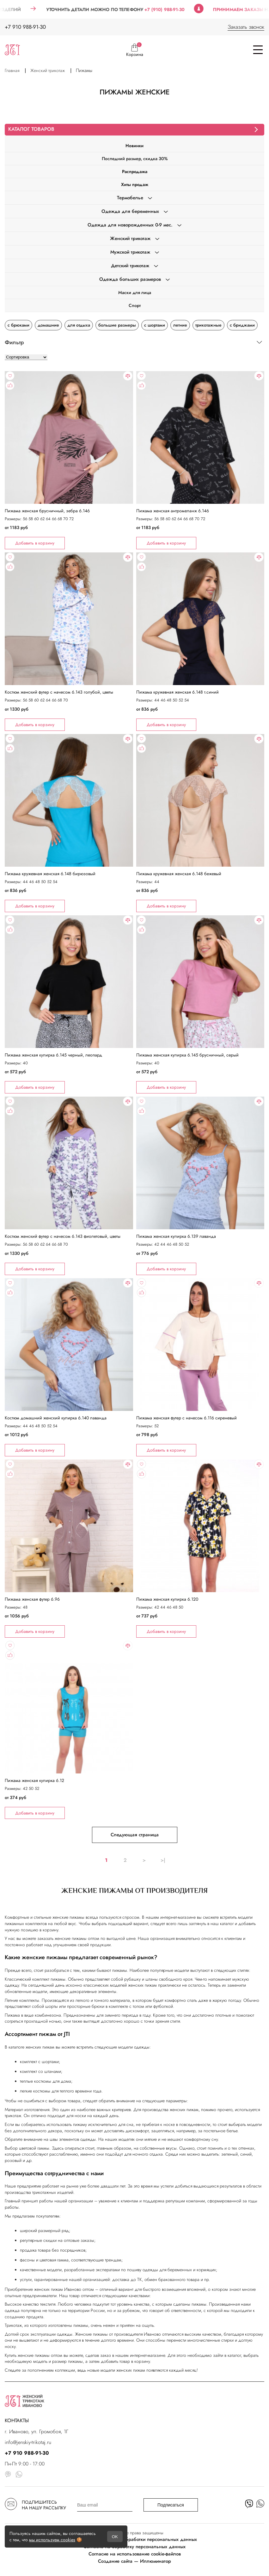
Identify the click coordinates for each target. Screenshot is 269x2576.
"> (69, 460)
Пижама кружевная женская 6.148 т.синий (177, 692)
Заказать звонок (246, 27)
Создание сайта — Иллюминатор (134, 2561)
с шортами (154, 325)
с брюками (18, 325)
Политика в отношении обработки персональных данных (134, 2539)
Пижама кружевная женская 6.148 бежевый (178, 873)
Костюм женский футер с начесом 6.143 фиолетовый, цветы (62, 1236)
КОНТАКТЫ (17, 2420)
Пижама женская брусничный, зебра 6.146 (47, 511)
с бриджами (242, 325)
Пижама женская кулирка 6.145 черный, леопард (53, 1055)
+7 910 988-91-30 (25, 27)
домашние (48, 325)
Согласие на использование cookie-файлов (135, 2553)
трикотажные (208, 325)
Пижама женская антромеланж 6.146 (172, 511)
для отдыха (78, 325)
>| (163, 1860)
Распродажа (134, 171)
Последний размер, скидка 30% (135, 158)
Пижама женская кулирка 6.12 (34, 1780)
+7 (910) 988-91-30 (176, 9)
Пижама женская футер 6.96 (32, 1599)
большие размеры (117, 325)
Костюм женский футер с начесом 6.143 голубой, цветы (59, 692)
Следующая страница (135, 1834)
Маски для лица (134, 292)
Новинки (134, 145)
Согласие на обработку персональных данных (134, 2546)
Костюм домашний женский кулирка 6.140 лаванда (56, 1418)
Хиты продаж (134, 184)
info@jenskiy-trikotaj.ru (28, 2442)
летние (180, 325)
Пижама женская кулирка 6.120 (167, 1599)
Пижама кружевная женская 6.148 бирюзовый (50, 873)
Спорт (135, 305)
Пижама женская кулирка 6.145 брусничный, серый (187, 1055)
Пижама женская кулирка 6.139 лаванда (176, 1236)
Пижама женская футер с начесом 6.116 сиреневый (186, 1418)
